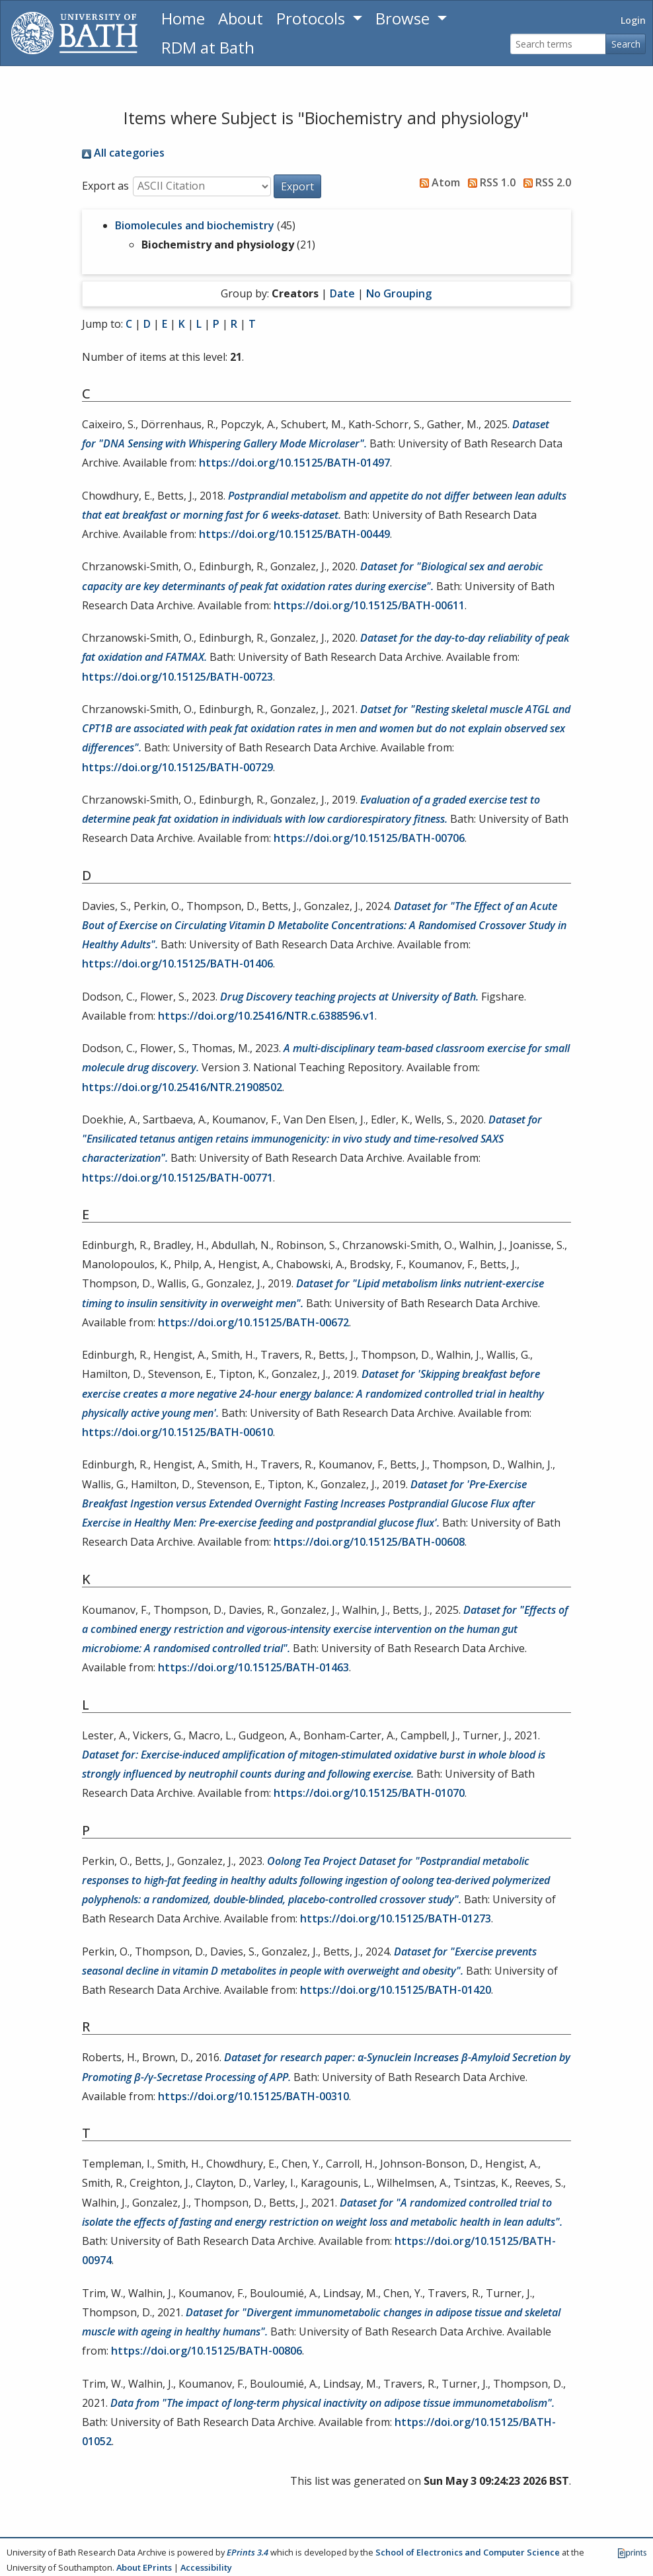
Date (342, 293)
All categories (123, 152)
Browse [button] (404, 18)
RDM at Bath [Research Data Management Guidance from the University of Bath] (207, 47)
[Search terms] (558, 44)
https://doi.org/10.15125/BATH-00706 (369, 838)
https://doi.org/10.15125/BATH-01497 (294, 462)
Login (633, 20)
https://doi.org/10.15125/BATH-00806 (206, 2350)
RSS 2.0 (544, 182)
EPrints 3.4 (247, 2552)
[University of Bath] (74, 33)
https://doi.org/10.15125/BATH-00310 (253, 2096)
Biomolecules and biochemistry (194, 225)
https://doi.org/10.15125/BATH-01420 (395, 1990)
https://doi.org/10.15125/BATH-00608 (369, 1541)
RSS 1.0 (489, 182)
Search (625, 44)
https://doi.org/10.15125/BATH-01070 (369, 1793)
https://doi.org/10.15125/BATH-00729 (177, 767)
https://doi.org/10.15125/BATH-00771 (177, 1177)
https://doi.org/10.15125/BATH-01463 (253, 1667)
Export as (105, 185)
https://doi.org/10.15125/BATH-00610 (177, 1432)
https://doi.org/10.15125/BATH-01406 (177, 963)
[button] (297, 186)
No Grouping (399, 293)
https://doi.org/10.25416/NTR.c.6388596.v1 (266, 1015)
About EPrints (144, 2567)
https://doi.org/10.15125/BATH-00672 (253, 1322)
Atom (437, 182)
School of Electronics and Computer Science (467, 2552)
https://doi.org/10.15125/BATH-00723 (177, 676)
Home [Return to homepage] (183, 18)
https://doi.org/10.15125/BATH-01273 (395, 1918)
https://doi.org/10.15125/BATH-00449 (294, 534)
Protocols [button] (312, 18)
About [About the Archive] (240, 18)
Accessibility (206, 2567)
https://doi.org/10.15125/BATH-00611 (369, 605)
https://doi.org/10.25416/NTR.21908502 (182, 1087)
